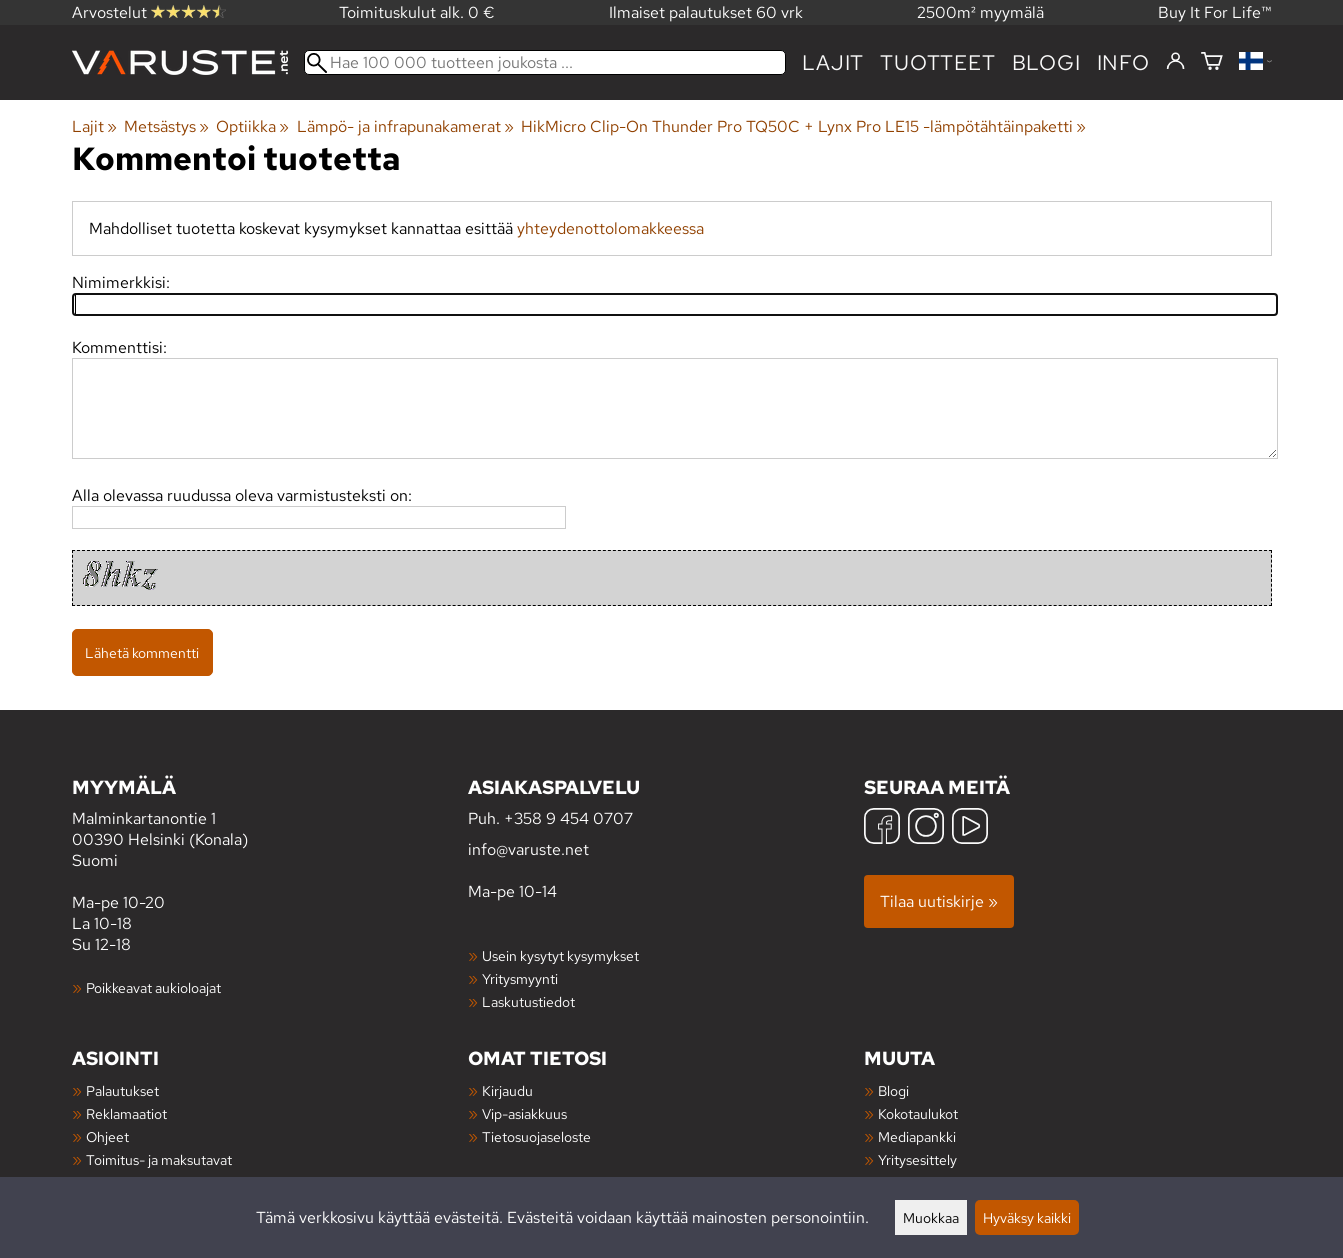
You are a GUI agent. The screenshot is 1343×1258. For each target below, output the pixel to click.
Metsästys (166, 126)
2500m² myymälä (980, 12)
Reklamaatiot (126, 1113)
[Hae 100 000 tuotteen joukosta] (545, 62)
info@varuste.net (528, 849)
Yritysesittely (917, 1159)
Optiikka (252, 126)
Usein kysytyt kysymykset (560, 955)
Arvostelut (149, 12)
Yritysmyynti (520, 978)
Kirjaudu (507, 1090)
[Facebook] (882, 828)
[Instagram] (926, 828)
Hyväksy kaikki (1027, 1217)
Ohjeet (107, 1136)
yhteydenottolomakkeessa (610, 228)
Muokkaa (931, 1217)
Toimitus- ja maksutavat (159, 1159)
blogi (1046, 62)
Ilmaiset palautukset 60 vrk (706, 12)
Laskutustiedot (528, 1001)
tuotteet (937, 62)
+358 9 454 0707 (568, 818)
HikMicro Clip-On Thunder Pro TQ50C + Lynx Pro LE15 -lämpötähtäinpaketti (803, 126)
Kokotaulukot (918, 1113)
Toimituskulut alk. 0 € (417, 12)
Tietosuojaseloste (536, 1136)
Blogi (893, 1090)
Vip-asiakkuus (524, 1113)
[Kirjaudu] (1175, 62)
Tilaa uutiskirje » (939, 901)
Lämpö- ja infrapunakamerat (405, 126)
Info (1123, 62)
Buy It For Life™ (1215, 12)
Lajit (833, 62)
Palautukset (122, 1090)
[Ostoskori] (1212, 62)
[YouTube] (970, 828)
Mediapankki (917, 1136)
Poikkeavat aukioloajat (153, 987)
